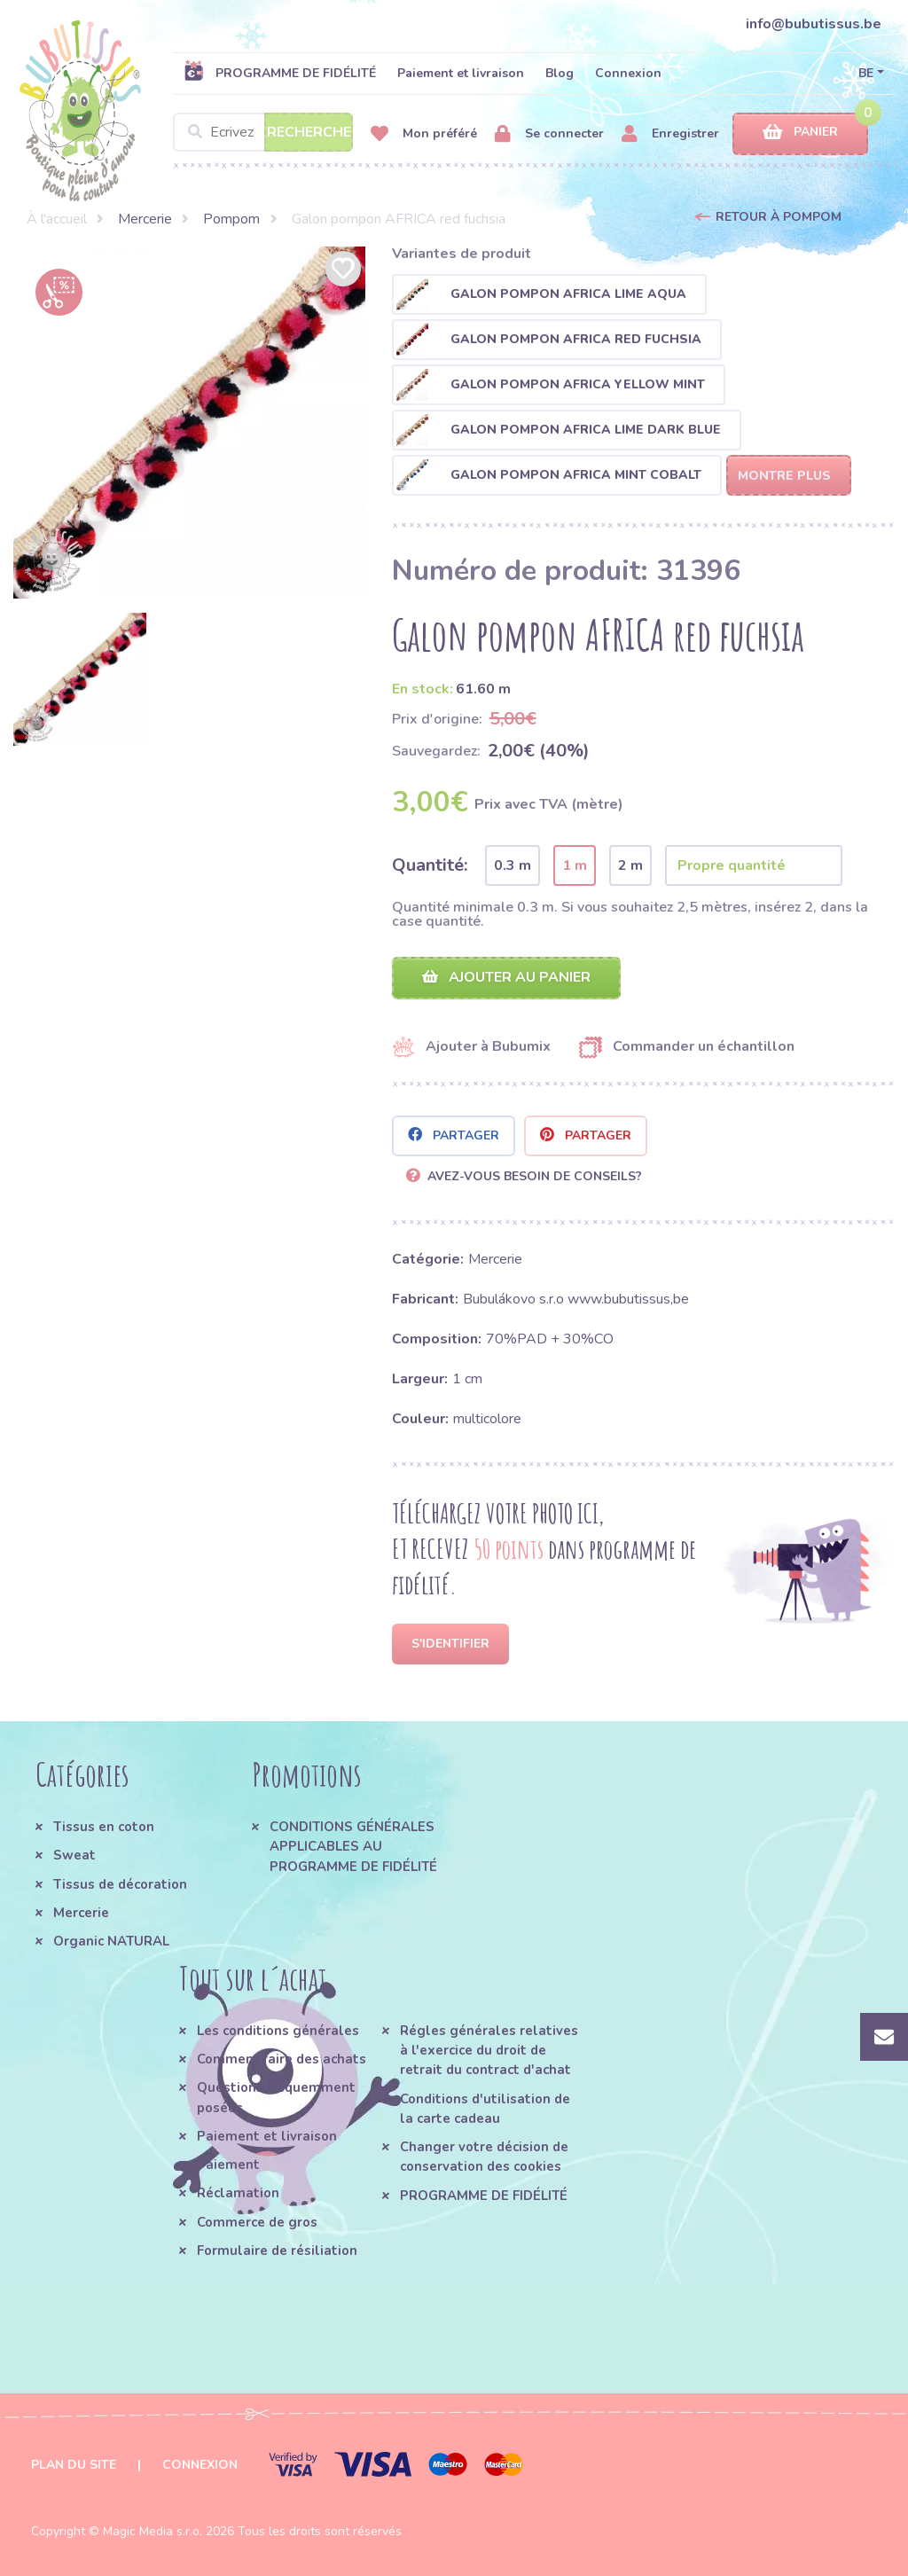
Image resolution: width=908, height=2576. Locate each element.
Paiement (228, 2164)
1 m (574, 865)
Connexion (628, 73)
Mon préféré (424, 134)
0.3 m (512, 865)
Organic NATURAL (111, 1941)
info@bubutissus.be (813, 24)
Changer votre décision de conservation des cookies (484, 2156)
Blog (559, 73)
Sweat (74, 1855)
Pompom (231, 219)
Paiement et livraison (460, 73)
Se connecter (549, 134)
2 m (630, 865)
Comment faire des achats (281, 2059)
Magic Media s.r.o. (152, 2531)
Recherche (309, 132)
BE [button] (865, 73)
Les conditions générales (278, 2031)
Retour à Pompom (778, 216)
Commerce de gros (257, 2222)
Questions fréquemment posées (276, 2097)
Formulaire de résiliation (277, 2250)
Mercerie (145, 219)
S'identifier (450, 1643)
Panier (800, 132)
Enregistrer (670, 134)
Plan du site (73, 2464)
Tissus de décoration (120, 1884)
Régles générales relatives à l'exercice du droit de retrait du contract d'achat (489, 2050)
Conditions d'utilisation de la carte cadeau (485, 2108)
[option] (189, 423)
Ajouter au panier (506, 977)
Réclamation (238, 2193)
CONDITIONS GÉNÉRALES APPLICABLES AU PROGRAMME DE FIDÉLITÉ (353, 1846)
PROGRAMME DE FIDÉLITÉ (280, 73)
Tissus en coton (103, 1827)
